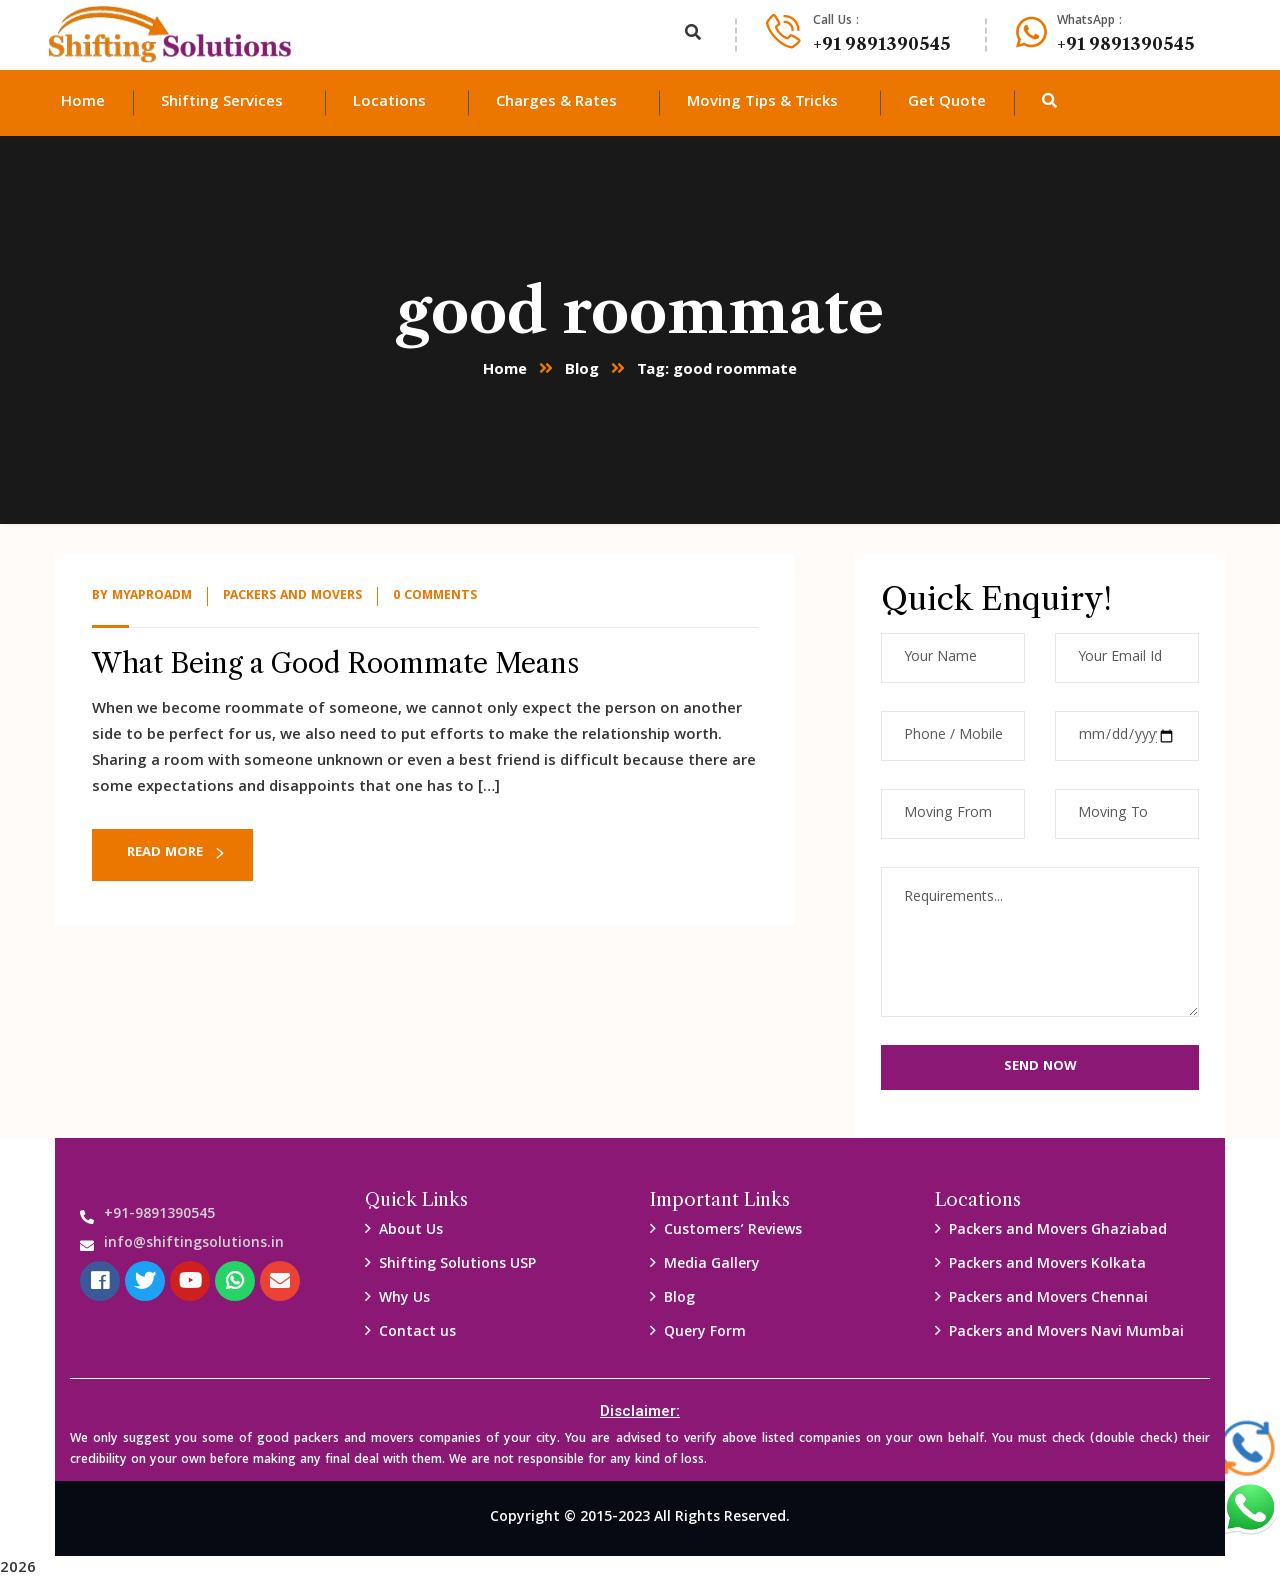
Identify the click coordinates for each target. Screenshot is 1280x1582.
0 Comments (435, 596)
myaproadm (152, 596)
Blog (582, 371)
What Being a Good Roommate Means (335, 663)
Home (505, 371)
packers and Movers (292, 596)
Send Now (1040, 1067)
